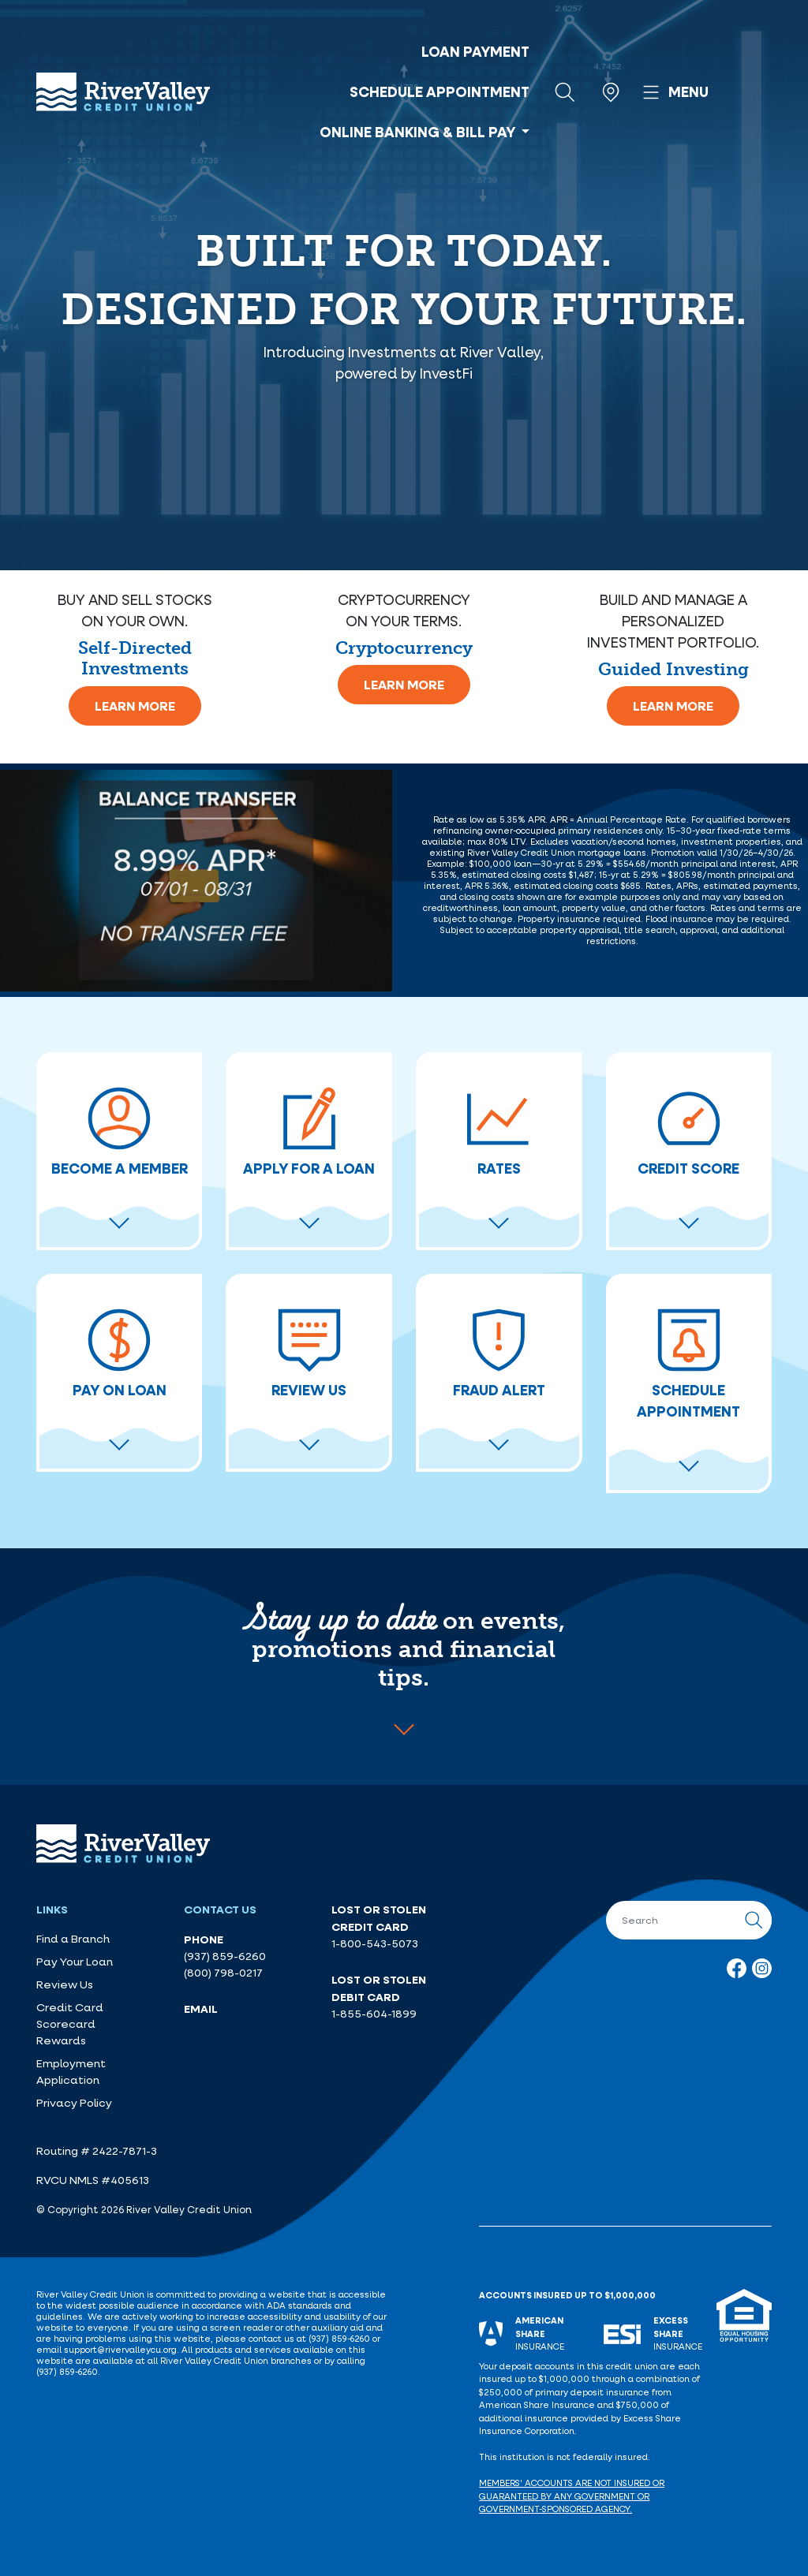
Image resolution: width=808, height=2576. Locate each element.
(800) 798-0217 (223, 1973)
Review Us (64, 1984)
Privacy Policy (74, 2103)
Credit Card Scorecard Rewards (69, 2024)
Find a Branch (73, 1939)
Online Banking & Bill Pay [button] (419, 131)
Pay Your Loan (74, 1961)
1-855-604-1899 (374, 2014)
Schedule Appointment (439, 91)
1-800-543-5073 (374, 1943)
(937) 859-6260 (225, 1956)
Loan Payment (475, 51)
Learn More (135, 706)
